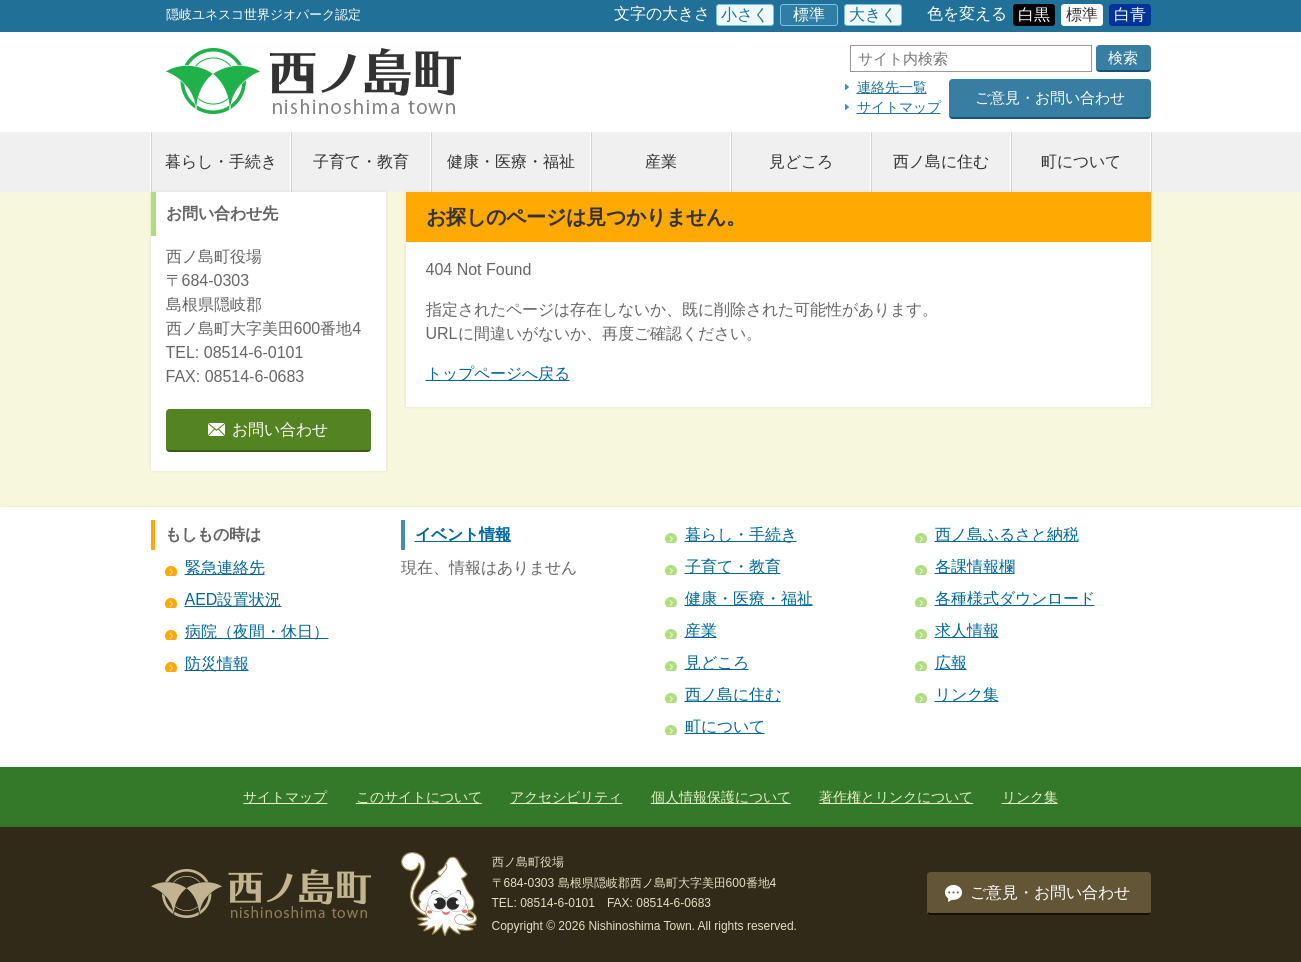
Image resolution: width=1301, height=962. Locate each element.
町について (1081, 161)
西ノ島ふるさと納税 (1007, 534)
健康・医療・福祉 (511, 161)
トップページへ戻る (498, 373)
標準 (809, 14)
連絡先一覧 (892, 87)
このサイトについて (419, 797)
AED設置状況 (233, 599)
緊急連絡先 (225, 567)
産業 (661, 161)
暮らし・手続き (221, 161)
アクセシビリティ (566, 797)
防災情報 (217, 663)
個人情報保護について (721, 797)
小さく (745, 14)
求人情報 (967, 630)
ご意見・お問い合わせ (1050, 97)
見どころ (801, 161)
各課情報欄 (975, 566)
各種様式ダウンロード (1015, 598)
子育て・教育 (361, 161)
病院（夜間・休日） (257, 631)
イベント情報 (463, 534)
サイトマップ (899, 107)
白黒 (1034, 14)
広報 (951, 662)
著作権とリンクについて (896, 797)
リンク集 (967, 694)
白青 (1130, 14)
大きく (873, 14)
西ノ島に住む (941, 161)
